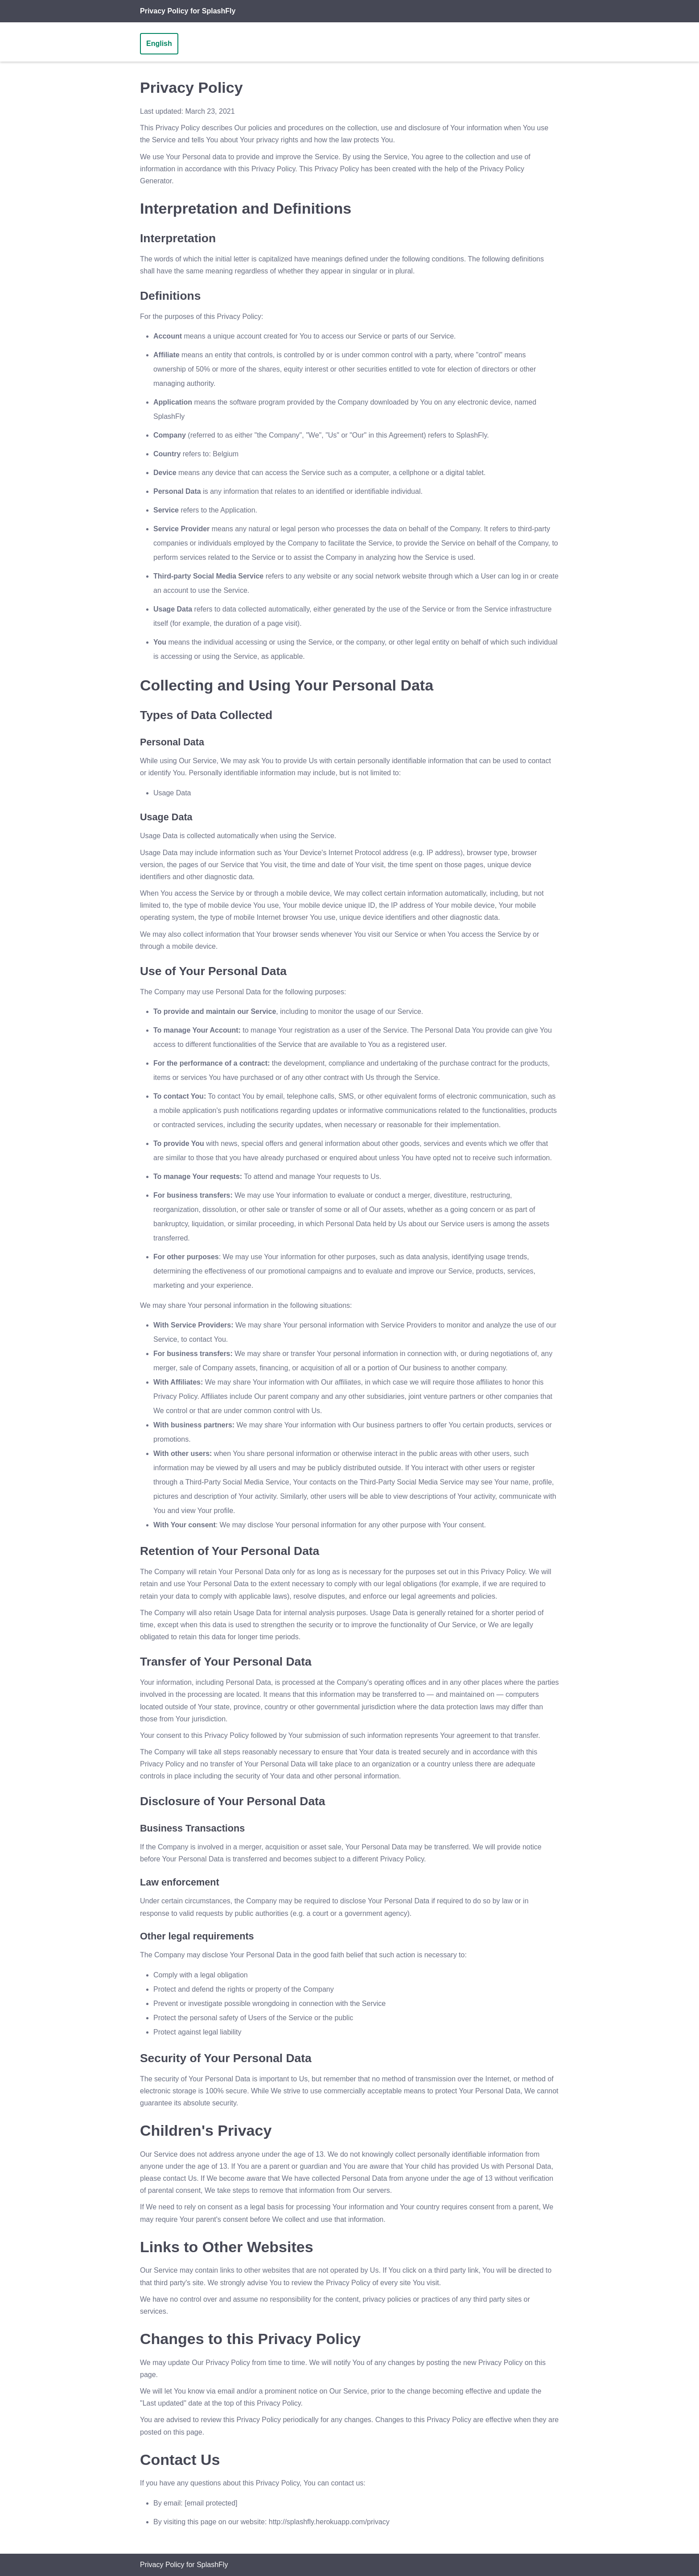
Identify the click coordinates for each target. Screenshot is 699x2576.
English (159, 43)
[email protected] (211, 2503)
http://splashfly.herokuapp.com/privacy (329, 2522)
